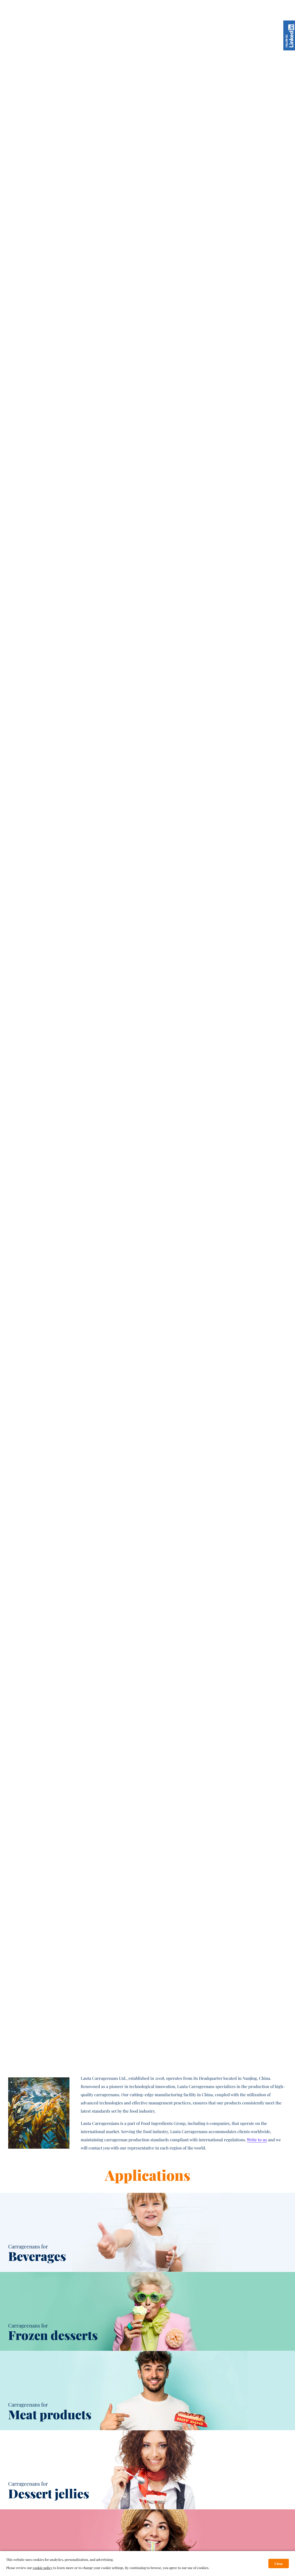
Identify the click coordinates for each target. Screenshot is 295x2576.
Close (279, 2563)
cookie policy (42, 2568)
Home (132, 10)
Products (183, 10)
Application (212, 10)
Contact (244, 10)
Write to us (257, 2139)
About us (157, 10)
